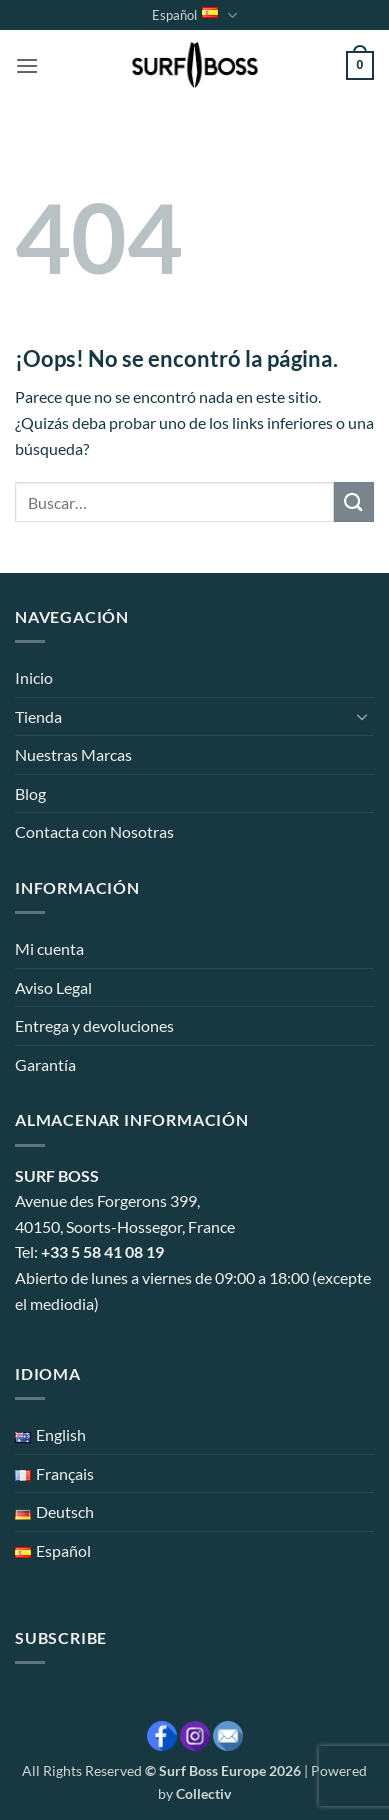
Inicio (34, 677)
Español (194, 15)
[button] (27, 65)
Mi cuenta (49, 948)
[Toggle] (362, 716)
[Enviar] (354, 501)
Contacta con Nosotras (94, 831)
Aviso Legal (53, 987)
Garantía (45, 1064)
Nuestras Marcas (73, 754)
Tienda (38, 716)
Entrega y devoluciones (94, 1025)
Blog (30, 793)
